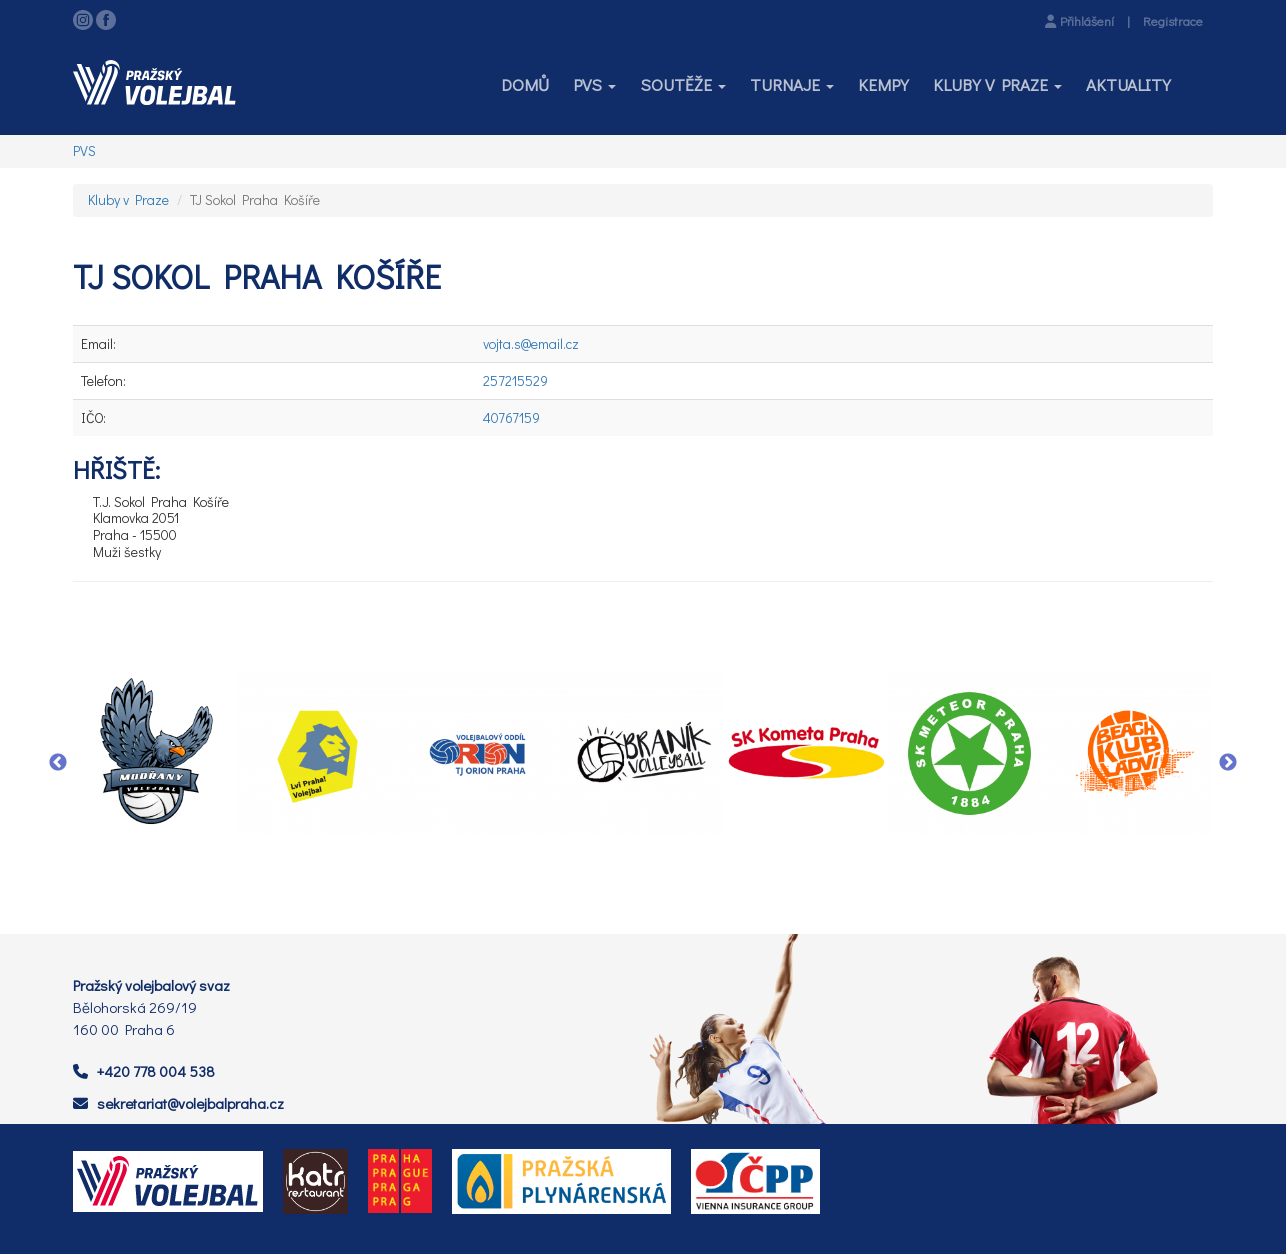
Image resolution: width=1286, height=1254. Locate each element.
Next (1228, 763)
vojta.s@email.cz (531, 343)
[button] (594, 85)
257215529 (515, 380)
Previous (58, 763)
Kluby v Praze (128, 199)
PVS (84, 150)
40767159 (511, 417)
